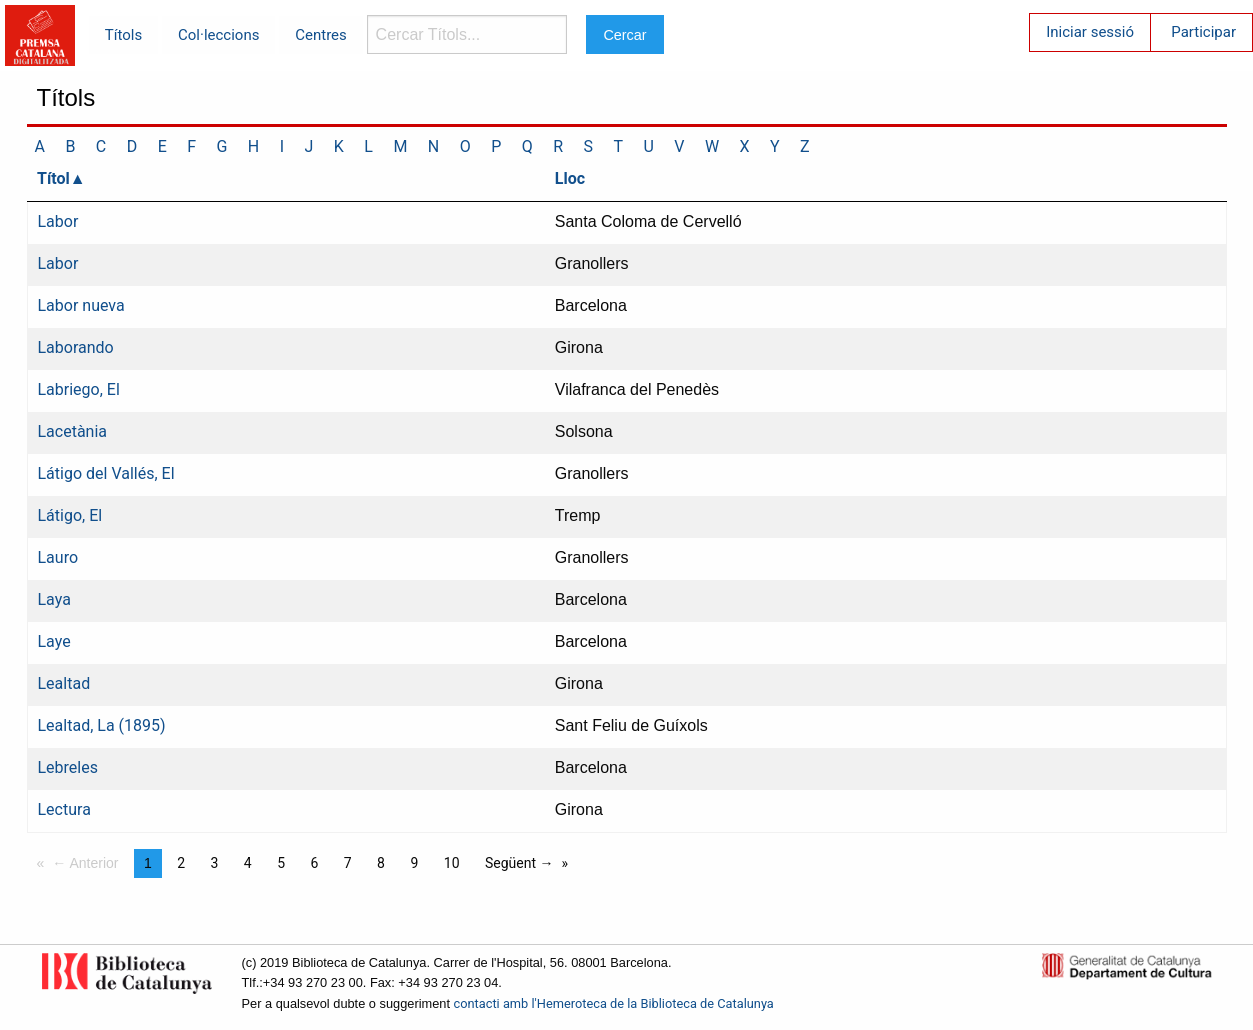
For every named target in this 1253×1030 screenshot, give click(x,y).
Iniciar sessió (1090, 32)
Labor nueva (81, 305)
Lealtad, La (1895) (102, 725)
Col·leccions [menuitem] (218, 35)
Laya (54, 599)
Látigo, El (70, 515)
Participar (1203, 32)
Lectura (64, 809)
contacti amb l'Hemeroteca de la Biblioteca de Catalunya (614, 1003)
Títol (53, 178)
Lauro (58, 557)
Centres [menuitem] (321, 35)
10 (452, 863)
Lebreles (68, 767)
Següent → (519, 863)
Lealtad (64, 683)
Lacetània (73, 431)
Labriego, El (79, 389)
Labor (58, 221)
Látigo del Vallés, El (106, 473)
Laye (54, 641)
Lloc (570, 178)
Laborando (76, 347)
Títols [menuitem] (123, 35)
